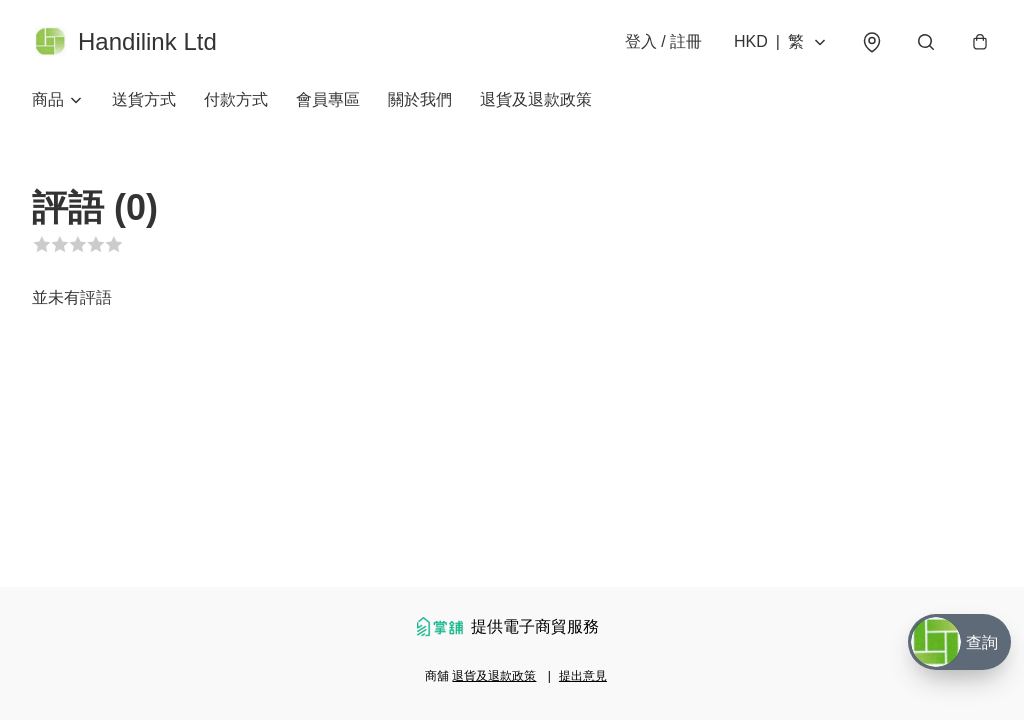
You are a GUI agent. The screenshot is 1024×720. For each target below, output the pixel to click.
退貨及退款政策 (536, 99)
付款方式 (236, 99)
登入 (663, 41)
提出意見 (583, 676)
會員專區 (328, 99)
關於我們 (420, 99)
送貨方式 (144, 99)
